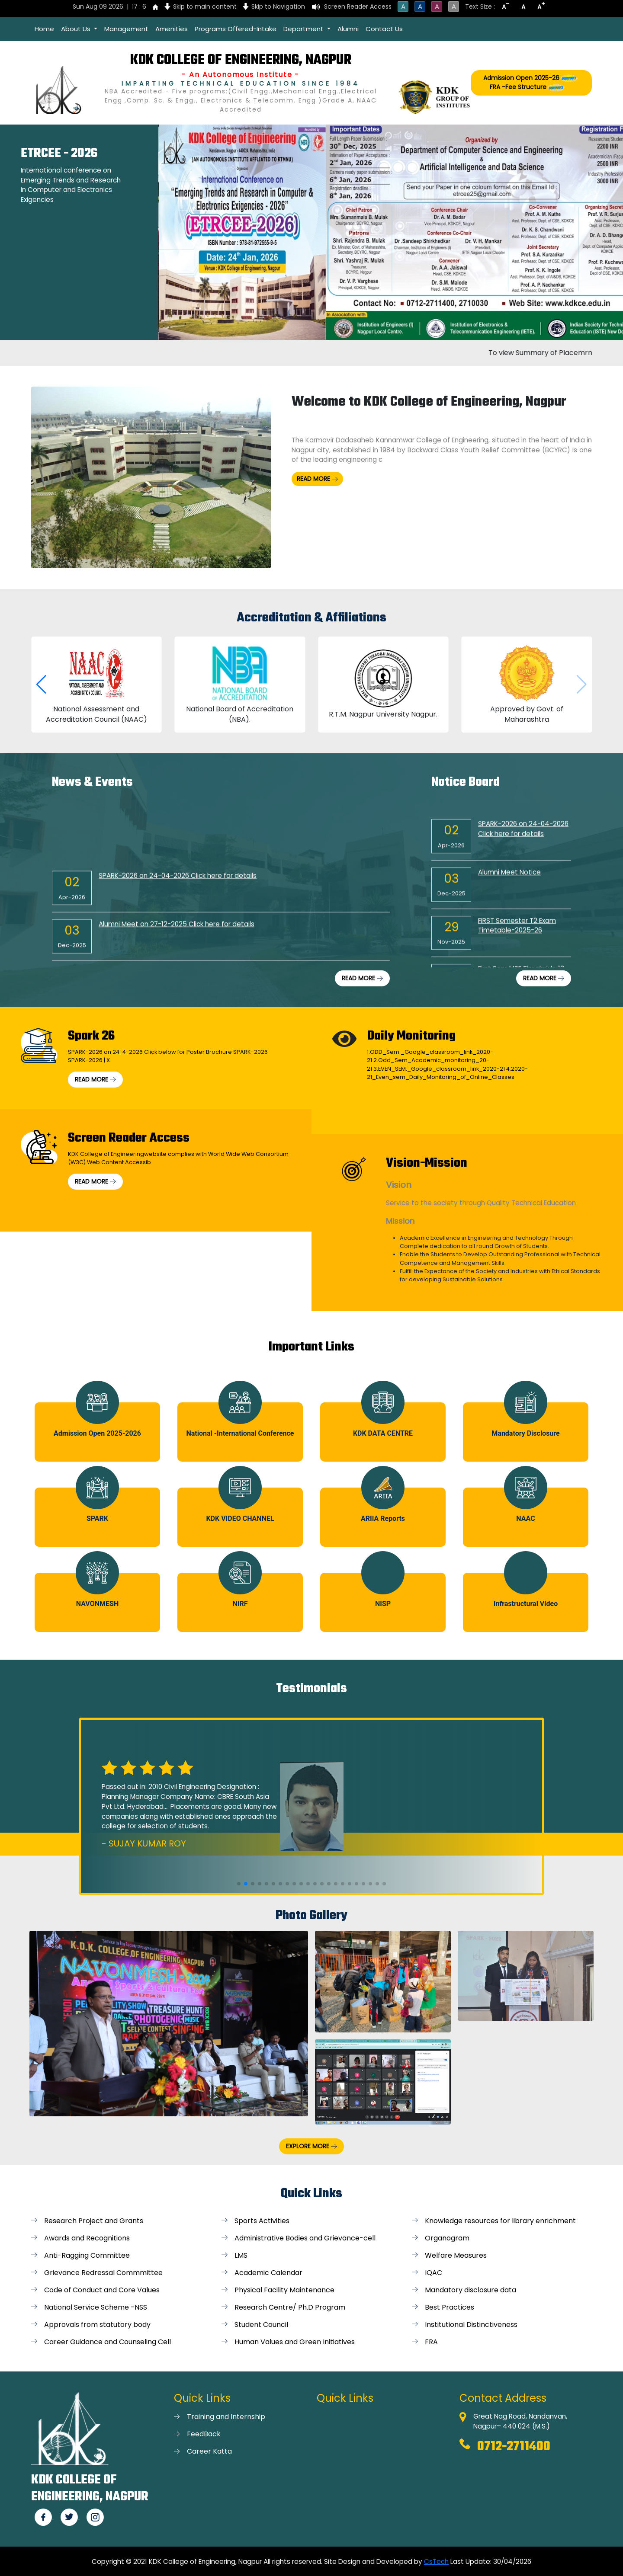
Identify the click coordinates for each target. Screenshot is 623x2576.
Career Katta (209, 2451)
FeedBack (204, 2434)
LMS (240, 2255)
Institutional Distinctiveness (471, 2325)
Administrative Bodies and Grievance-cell (305, 2238)
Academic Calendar (268, 2273)
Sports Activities (261, 2221)
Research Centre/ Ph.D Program (289, 2307)
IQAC (433, 2273)
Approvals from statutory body (97, 2325)
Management (126, 28)
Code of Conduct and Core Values (102, 2290)
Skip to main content (205, 6)
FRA (431, 2342)
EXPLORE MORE (311, 2146)
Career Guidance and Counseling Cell (107, 2342)
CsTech (436, 2561)
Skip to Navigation (278, 6)
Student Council (261, 2325)
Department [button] (304, 28)
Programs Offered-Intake (235, 28)
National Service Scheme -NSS (95, 2307)
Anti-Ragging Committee (87, 2255)
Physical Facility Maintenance (284, 2290)
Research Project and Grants (93, 2221)
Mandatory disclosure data (470, 2290)
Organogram (447, 2238)
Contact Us (384, 28)
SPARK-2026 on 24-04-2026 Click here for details (178, 885)
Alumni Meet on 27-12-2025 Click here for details (176, 934)
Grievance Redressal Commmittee (103, 2273)
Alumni (348, 28)
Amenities (171, 28)
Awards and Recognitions (87, 2238)
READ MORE (317, 478)
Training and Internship (226, 2417)
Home (44, 28)
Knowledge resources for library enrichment (500, 2221)
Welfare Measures (456, 2255)
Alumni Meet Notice (509, 887)
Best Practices (449, 2307)
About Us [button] (76, 28)
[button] (41, 684)
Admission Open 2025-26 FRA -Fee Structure (531, 83)
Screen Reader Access (358, 6)
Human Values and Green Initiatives (294, 2342)
